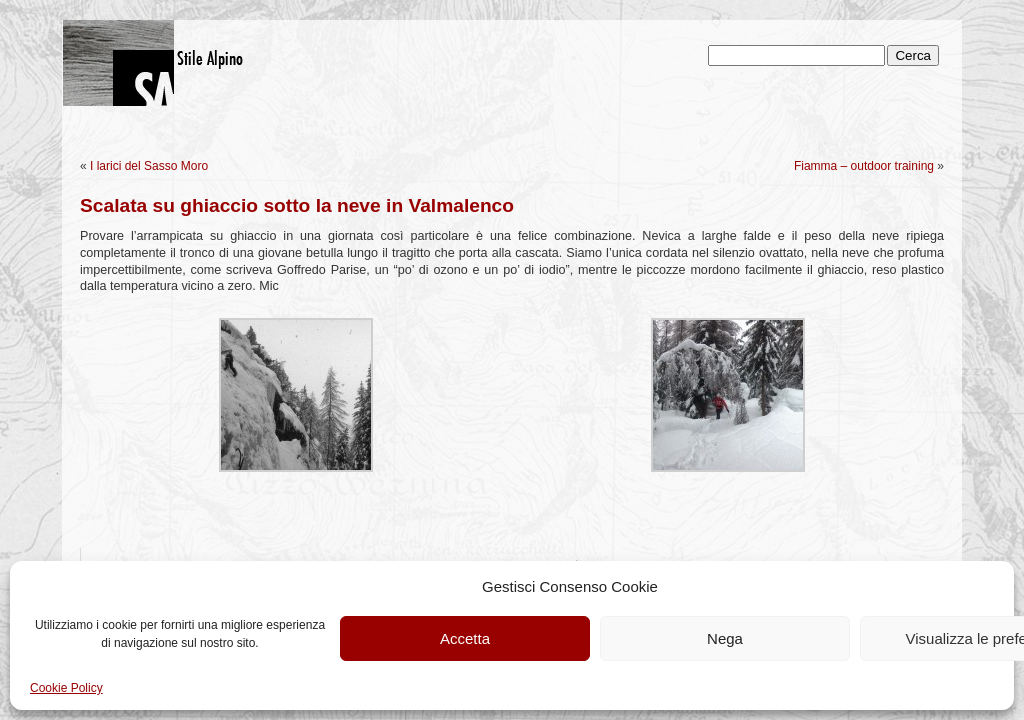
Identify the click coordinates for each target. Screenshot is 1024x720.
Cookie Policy (66, 688)
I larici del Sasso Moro (149, 166)
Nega (725, 638)
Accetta (465, 638)
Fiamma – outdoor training (864, 166)
